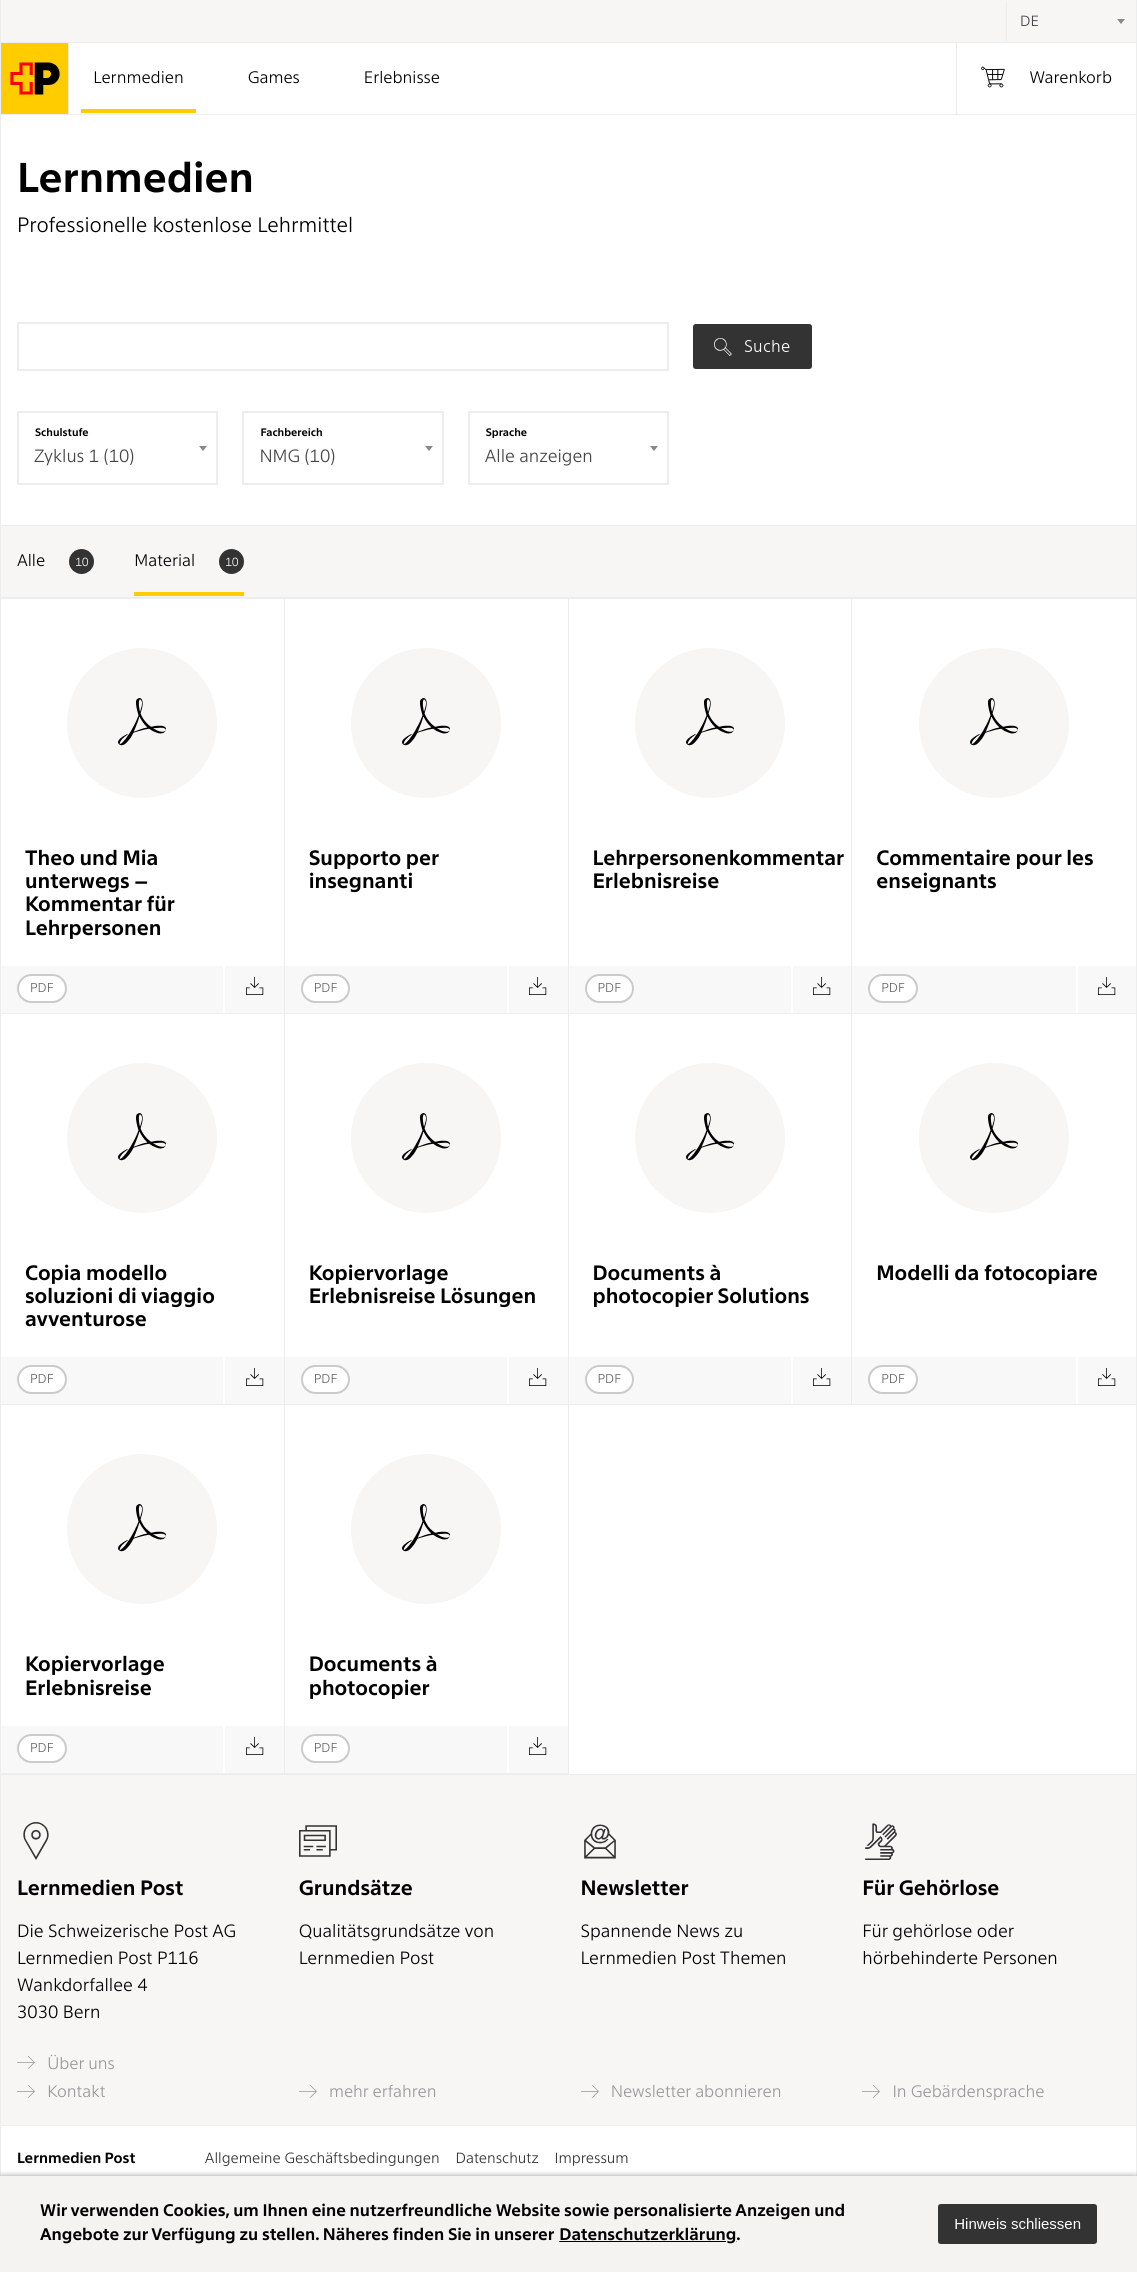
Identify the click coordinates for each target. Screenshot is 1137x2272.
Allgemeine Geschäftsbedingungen (322, 2158)
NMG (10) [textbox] (297, 456)
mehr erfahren (368, 2091)
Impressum (592, 2158)
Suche (752, 346)
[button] (1017, 2224)
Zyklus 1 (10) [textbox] (84, 456)
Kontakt (61, 2091)
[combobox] (1071, 21)
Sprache (506, 432)
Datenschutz (497, 2158)
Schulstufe (62, 432)
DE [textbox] (1029, 21)
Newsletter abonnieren (681, 2091)
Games (274, 78)
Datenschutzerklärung (647, 2235)
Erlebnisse (402, 78)
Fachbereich (291, 432)
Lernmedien (138, 78)
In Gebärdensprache (953, 2091)
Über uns (66, 2062)
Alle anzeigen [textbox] (539, 456)
